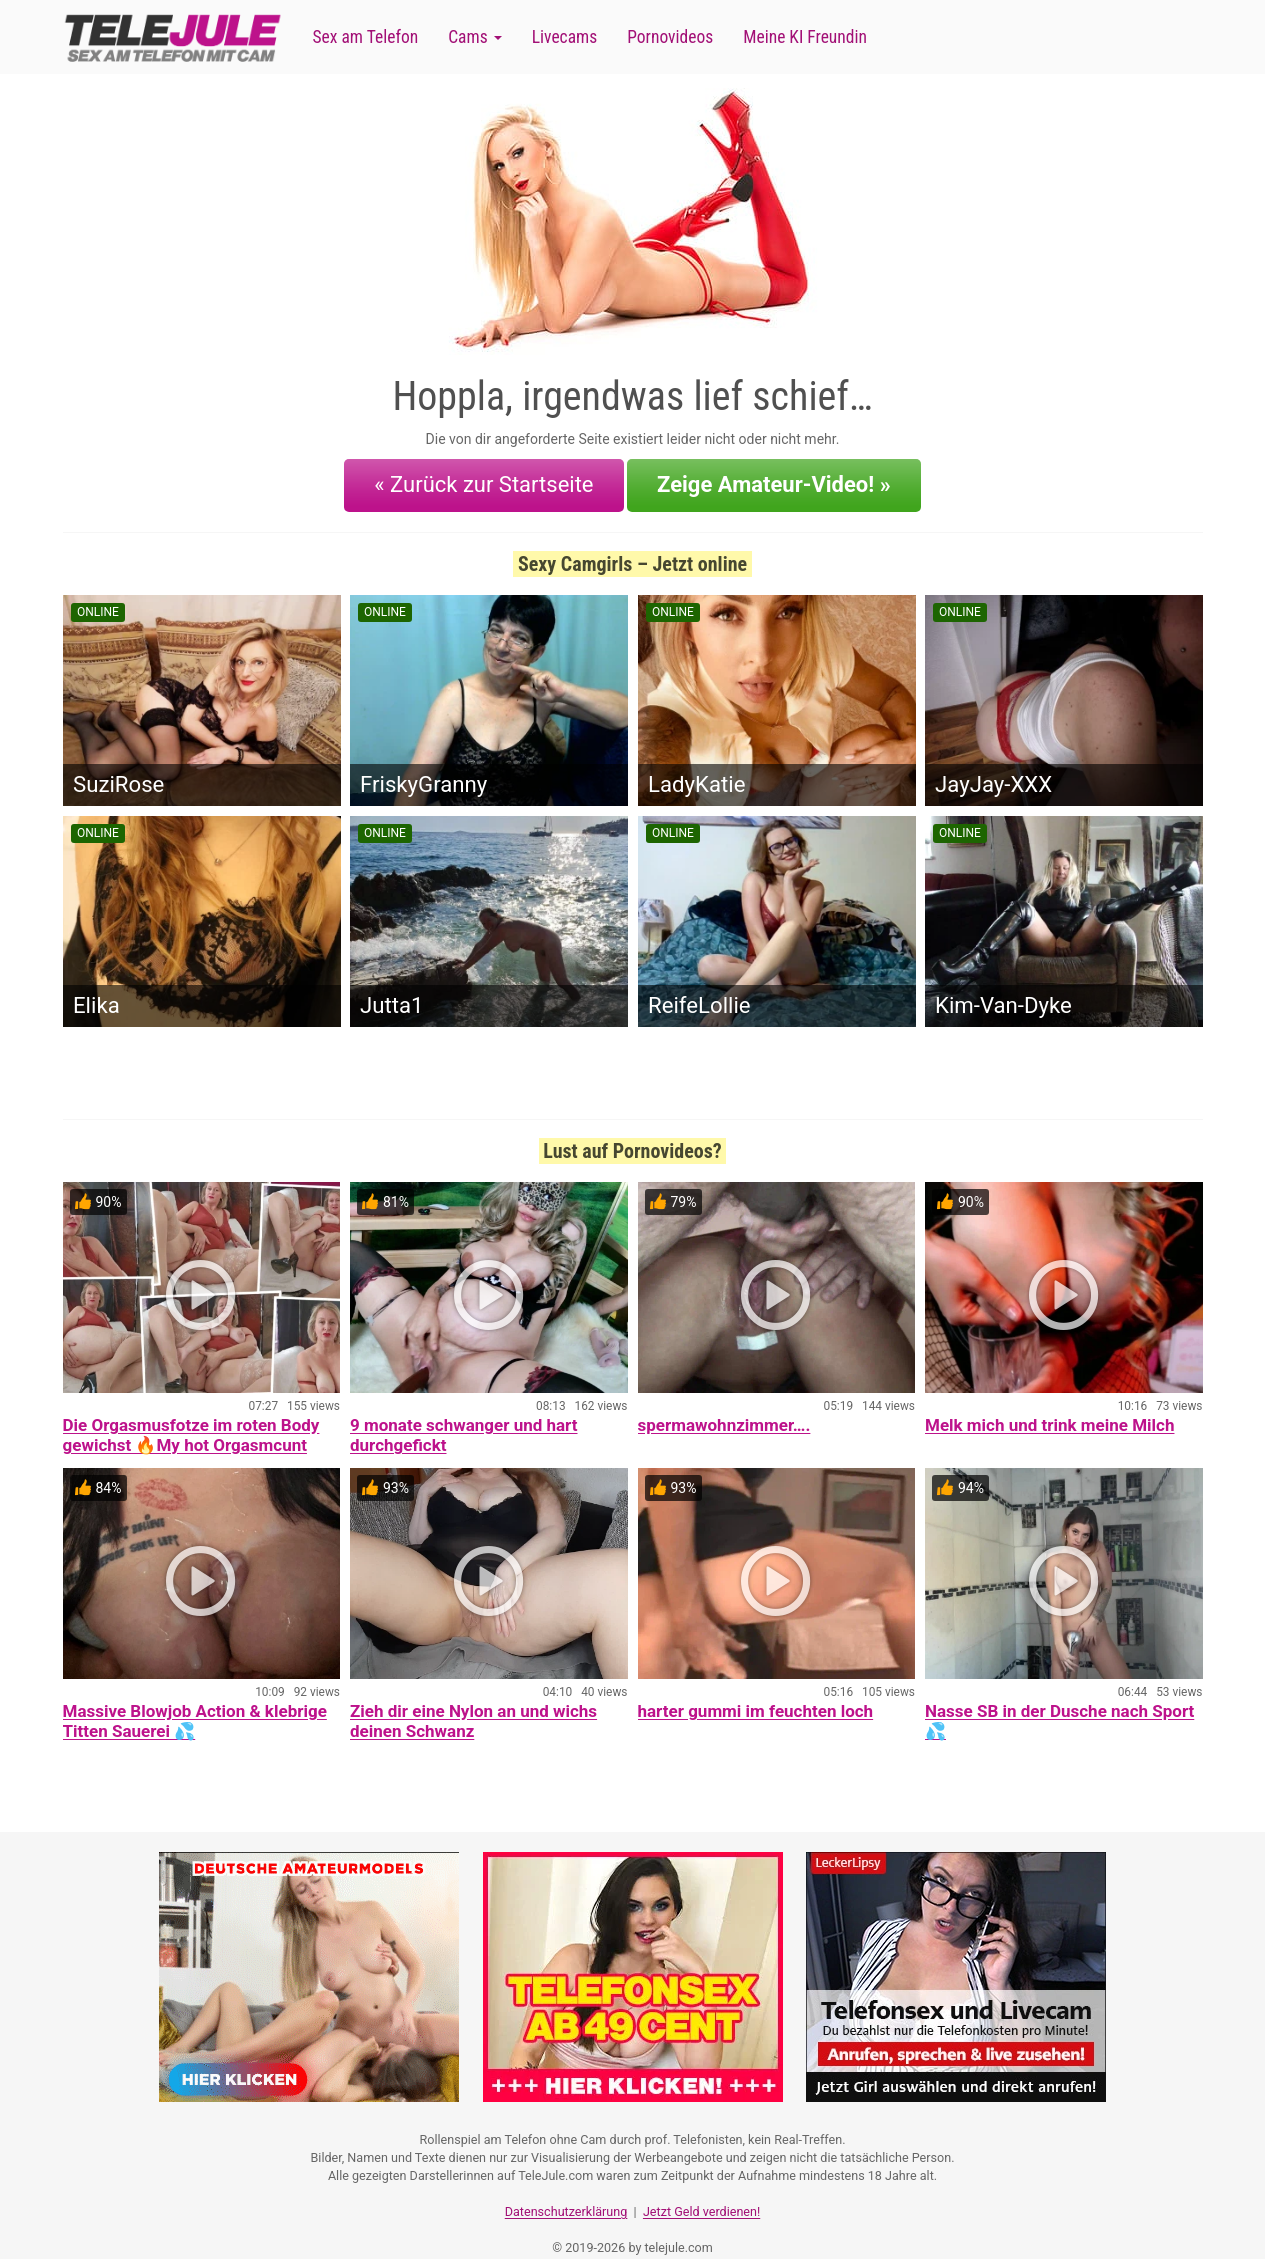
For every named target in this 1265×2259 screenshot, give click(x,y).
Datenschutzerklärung (566, 2184)
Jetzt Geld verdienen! (701, 2184)
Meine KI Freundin (805, 37)
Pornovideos (670, 37)
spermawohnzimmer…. (724, 1408)
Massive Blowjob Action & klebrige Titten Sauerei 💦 (195, 1704)
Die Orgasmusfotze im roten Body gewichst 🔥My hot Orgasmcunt (191, 1418)
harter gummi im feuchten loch (756, 1694)
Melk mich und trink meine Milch (1049, 1408)
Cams (474, 37)
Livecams (565, 37)
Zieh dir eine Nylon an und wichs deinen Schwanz (473, 1704)
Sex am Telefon (366, 37)
